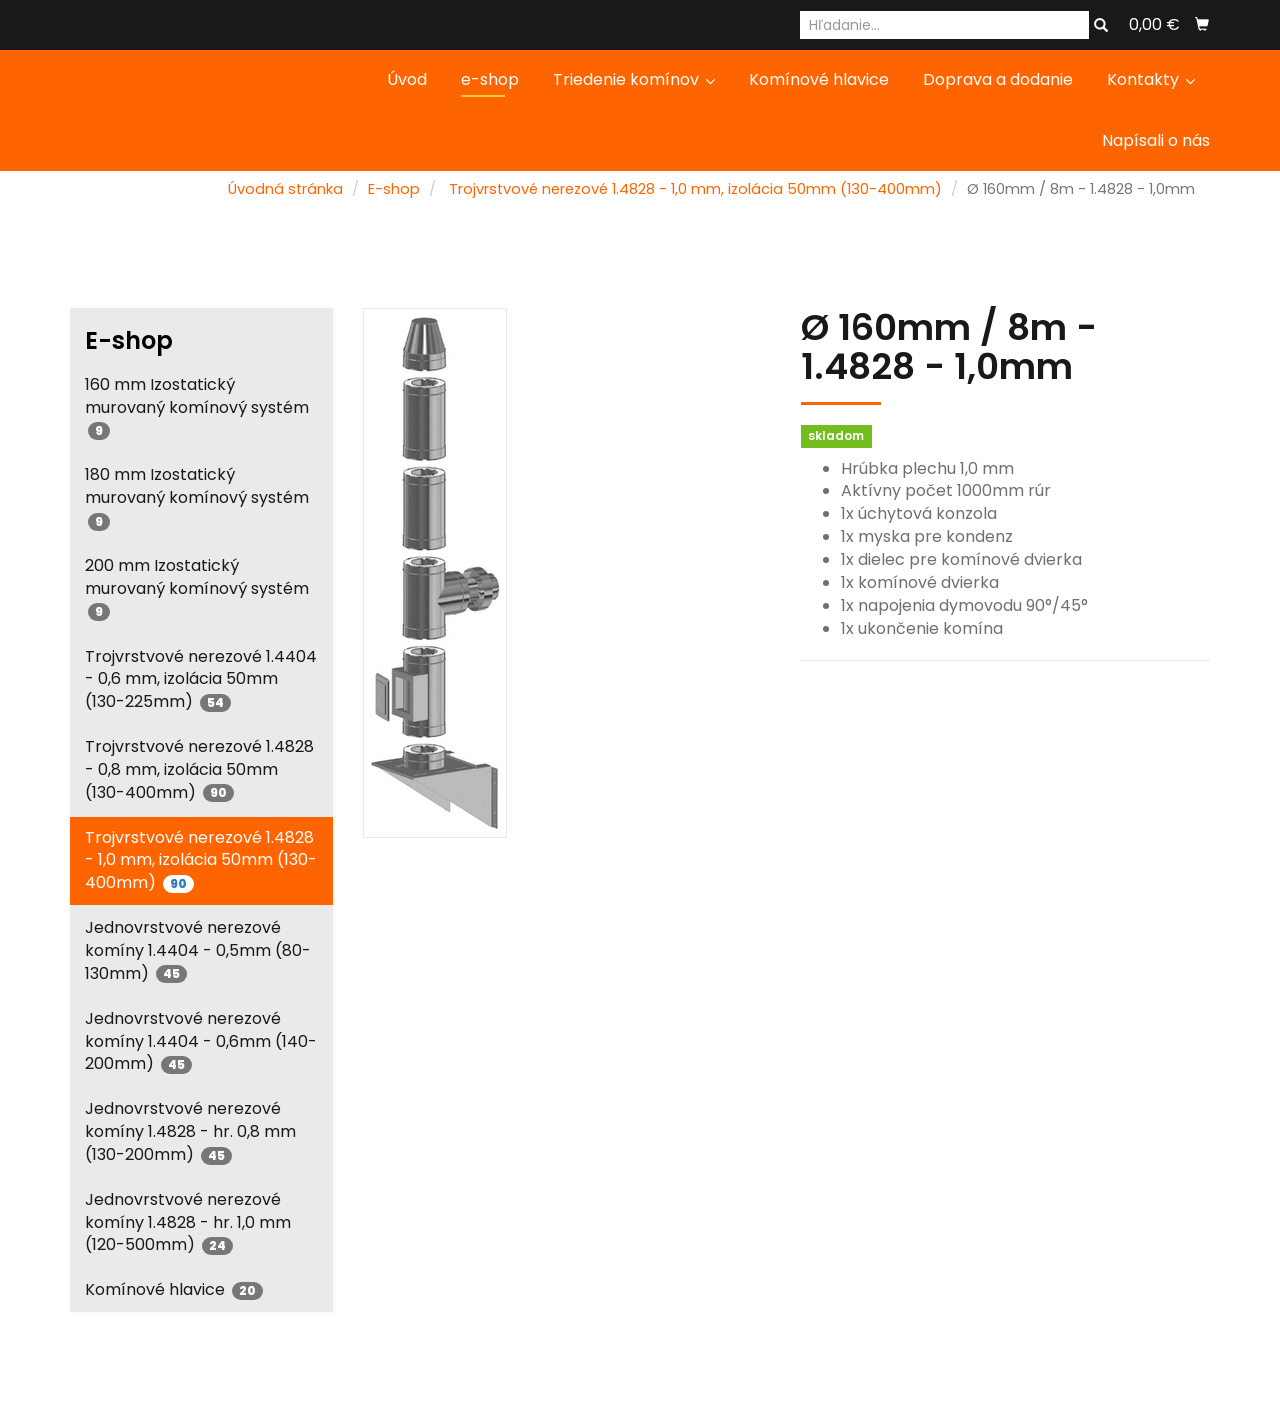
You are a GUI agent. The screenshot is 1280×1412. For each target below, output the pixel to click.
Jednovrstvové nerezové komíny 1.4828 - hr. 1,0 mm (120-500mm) (188, 1222)
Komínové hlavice (819, 79)
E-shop (394, 189)
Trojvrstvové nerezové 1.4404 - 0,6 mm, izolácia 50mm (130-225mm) (201, 679)
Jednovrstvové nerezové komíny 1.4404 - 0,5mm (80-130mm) (198, 950)
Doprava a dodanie (998, 79)
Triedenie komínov (634, 79)
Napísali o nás (1156, 140)
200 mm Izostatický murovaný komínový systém (197, 587)
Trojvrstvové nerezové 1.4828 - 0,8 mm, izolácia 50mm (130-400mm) (199, 769)
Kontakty (1151, 79)
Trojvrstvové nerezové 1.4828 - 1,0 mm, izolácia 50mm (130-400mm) (695, 189)
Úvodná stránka (285, 189)
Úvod (407, 79)
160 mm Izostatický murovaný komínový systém (197, 406)
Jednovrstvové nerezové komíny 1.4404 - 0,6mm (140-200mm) (201, 1041)
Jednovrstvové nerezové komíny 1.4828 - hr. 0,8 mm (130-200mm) (190, 1131)
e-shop (490, 79)
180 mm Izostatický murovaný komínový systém (197, 496)
